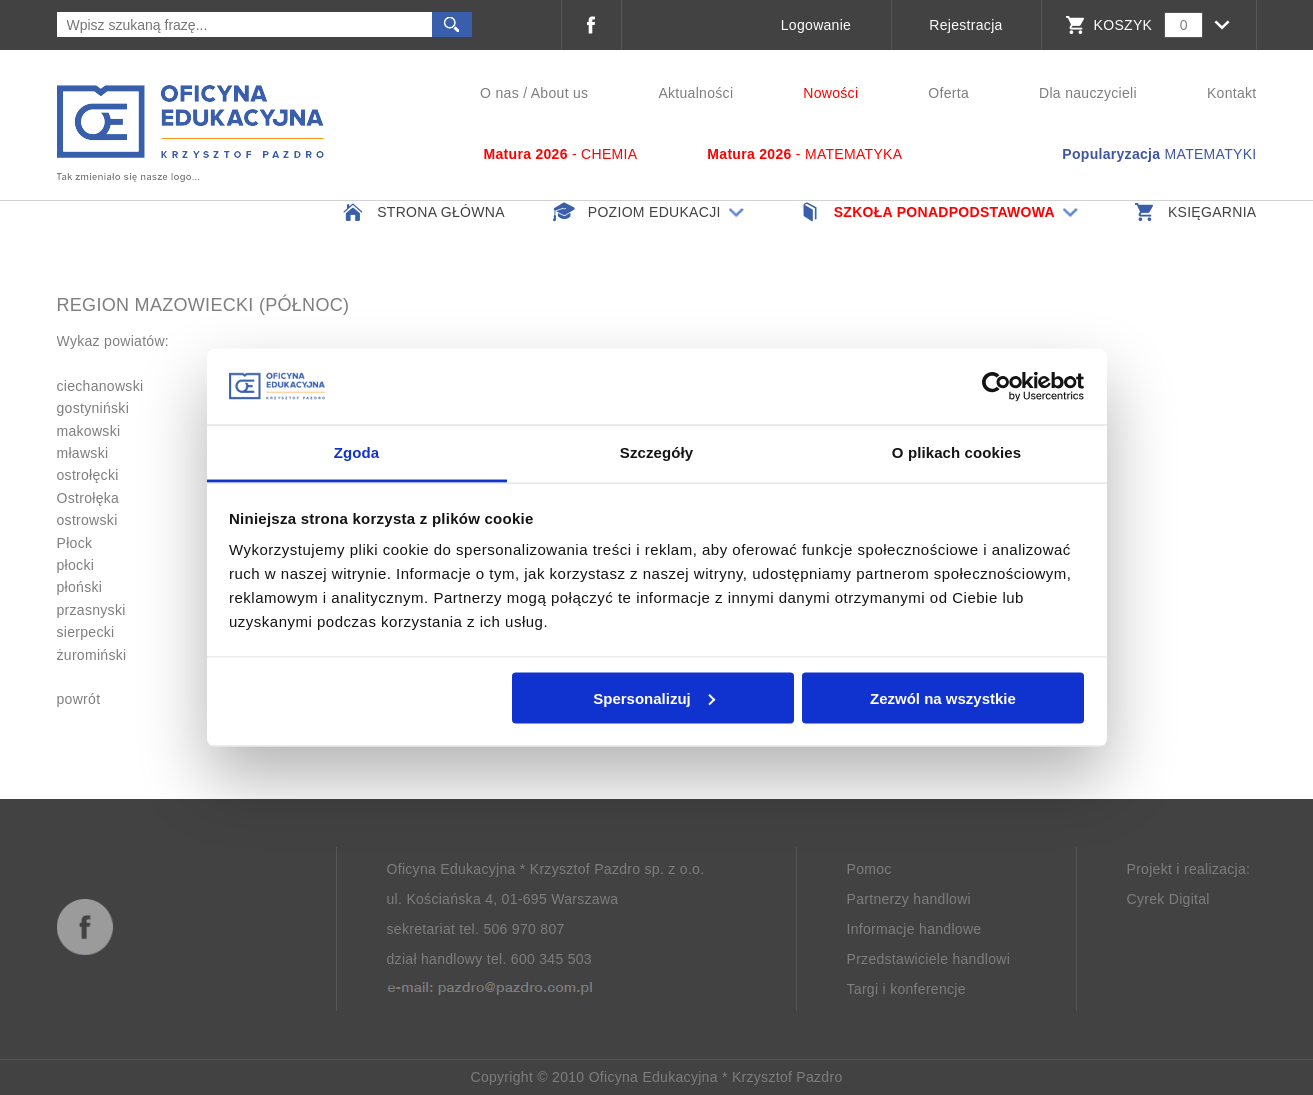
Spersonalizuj (654, 697)
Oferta (948, 93)
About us (560, 93)
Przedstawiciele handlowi (929, 959)
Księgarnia (1193, 212)
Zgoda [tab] (357, 452)
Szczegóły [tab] (656, 452)
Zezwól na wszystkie (943, 697)
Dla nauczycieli (1088, 93)
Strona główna (422, 212)
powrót (79, 699)
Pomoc (869, 869)
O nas (499, 93)
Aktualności (695, 93)
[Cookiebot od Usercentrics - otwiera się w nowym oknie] (996, 387)
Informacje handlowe (914, 929)
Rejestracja (965, 25)
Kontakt (1232, 93)
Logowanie (816, 25)
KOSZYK (1123, 25)
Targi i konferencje (906, 989)
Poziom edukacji (650, 212)
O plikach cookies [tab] (956, 452)
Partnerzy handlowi (909, 899)
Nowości (830, 93)
